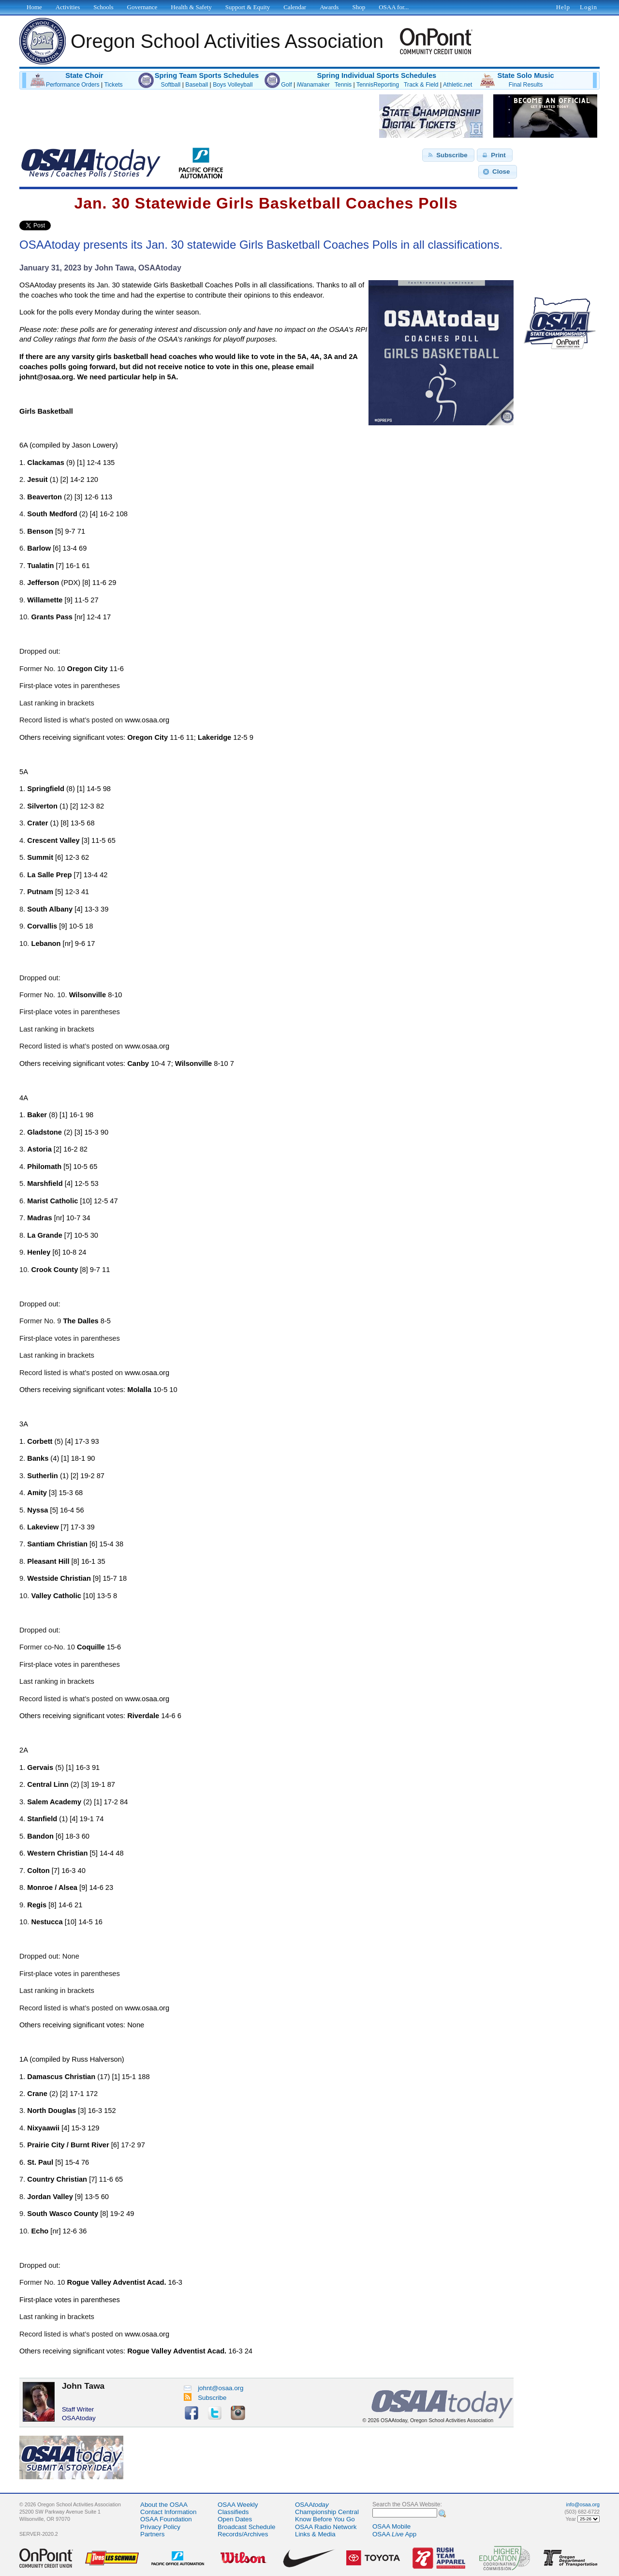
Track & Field (421, 84)
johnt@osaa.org (214, 2388)
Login (588, 7)
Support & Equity (247, 7)
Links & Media (315, 2534)
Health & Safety (191, 7)
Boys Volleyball (232, 84)
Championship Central (327, 2512)
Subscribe (205, 2397)
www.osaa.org (147, 720)
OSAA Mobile (391, 2526)
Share (67, 225)
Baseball (196, 84)
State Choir (84, 75)
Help (563, 7)
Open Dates (235, 2519)
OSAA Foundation (166, 2519)
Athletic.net (457, 84)
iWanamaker (313, 84)
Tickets (113, 84)
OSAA (312, 2504)
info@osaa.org (583, 2504)
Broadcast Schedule (246, 2527)
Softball (171, 84)
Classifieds (233, 2512)
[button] (448, 155)
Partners (152, 2534)
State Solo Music (525, 75)
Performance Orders (73, 84)
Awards (329, 7)
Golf (286, 84)
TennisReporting (377, 84)
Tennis (343, 84)
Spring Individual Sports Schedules (376, 75)
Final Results (526, 84)
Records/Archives (243, 2534)
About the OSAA (164, 2504)
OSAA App (394, 2534)
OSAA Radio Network (325, 2527)
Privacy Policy (160, 2527)
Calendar (294, 7)
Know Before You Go (325, 2519)
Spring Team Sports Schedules (207, 75)
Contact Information (168, 2512)
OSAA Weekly (238, 2504)
